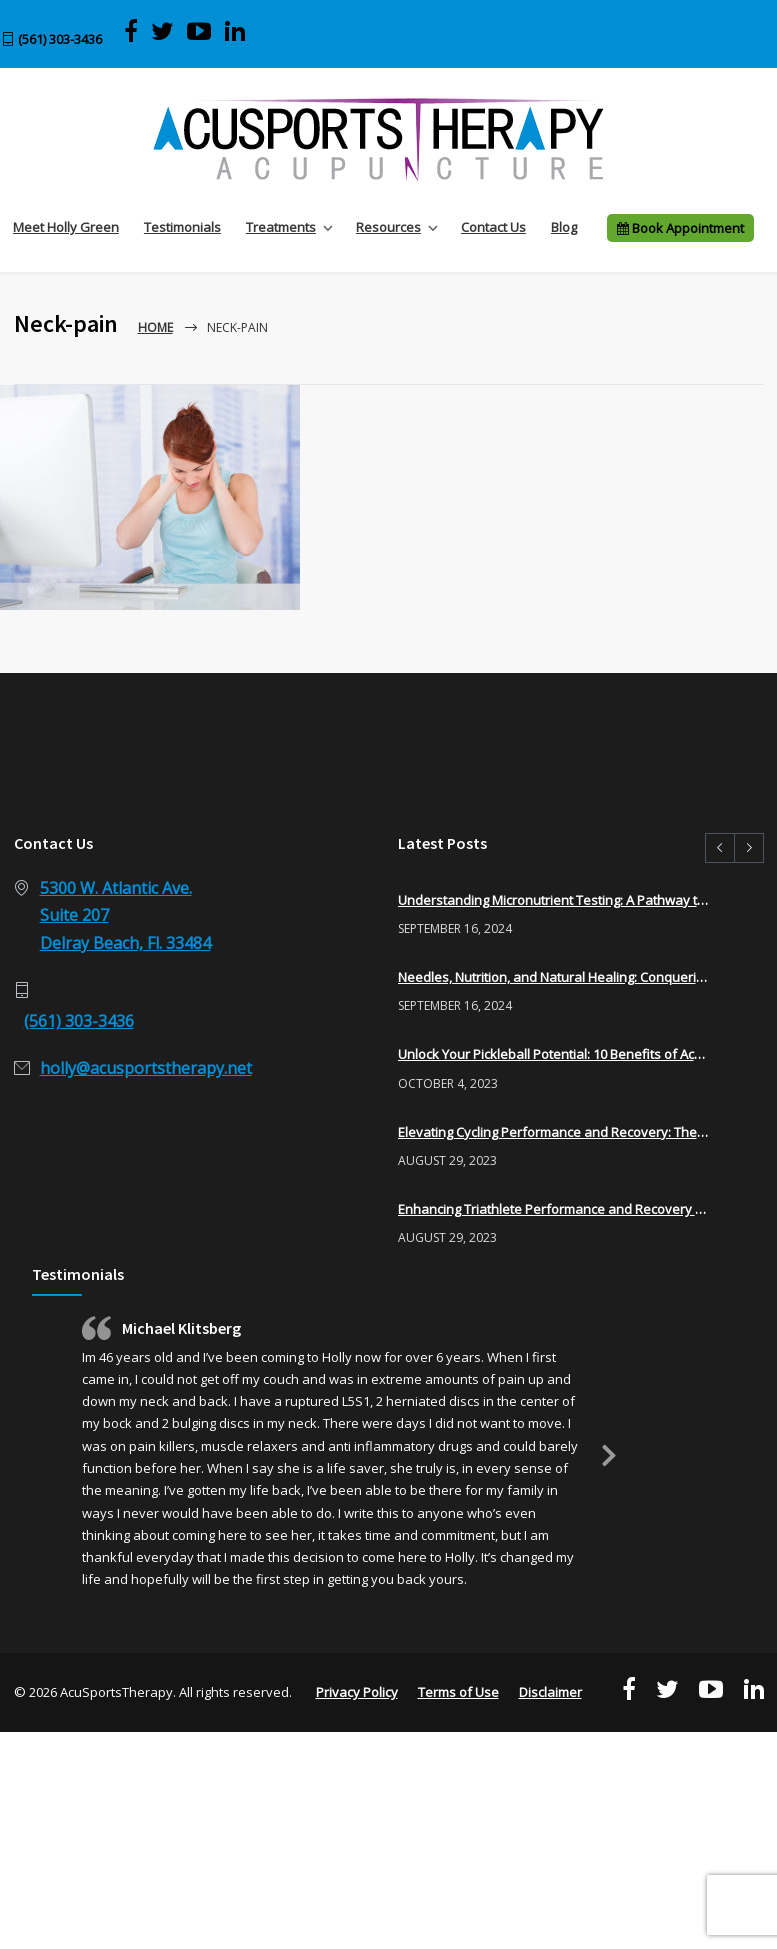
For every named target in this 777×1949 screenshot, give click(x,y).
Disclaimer (550, 1692)
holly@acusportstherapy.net (146, 1068)
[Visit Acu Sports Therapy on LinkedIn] (235, 32)
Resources (388, 227)
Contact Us (493, 227)
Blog (564, 227)
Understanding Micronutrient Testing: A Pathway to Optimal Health (553, 900)
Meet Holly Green (66, 227)
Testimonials (182, 227)
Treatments (281, 227)
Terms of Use (458, 1692)
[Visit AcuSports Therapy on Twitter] (162, 32)
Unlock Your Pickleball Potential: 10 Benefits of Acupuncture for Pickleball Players (553, 1054)
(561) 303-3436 (60, 39)
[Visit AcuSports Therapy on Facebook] (131, 32)
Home (155, 327)
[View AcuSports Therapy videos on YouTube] (199, 32)
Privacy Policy (357, 1692)
